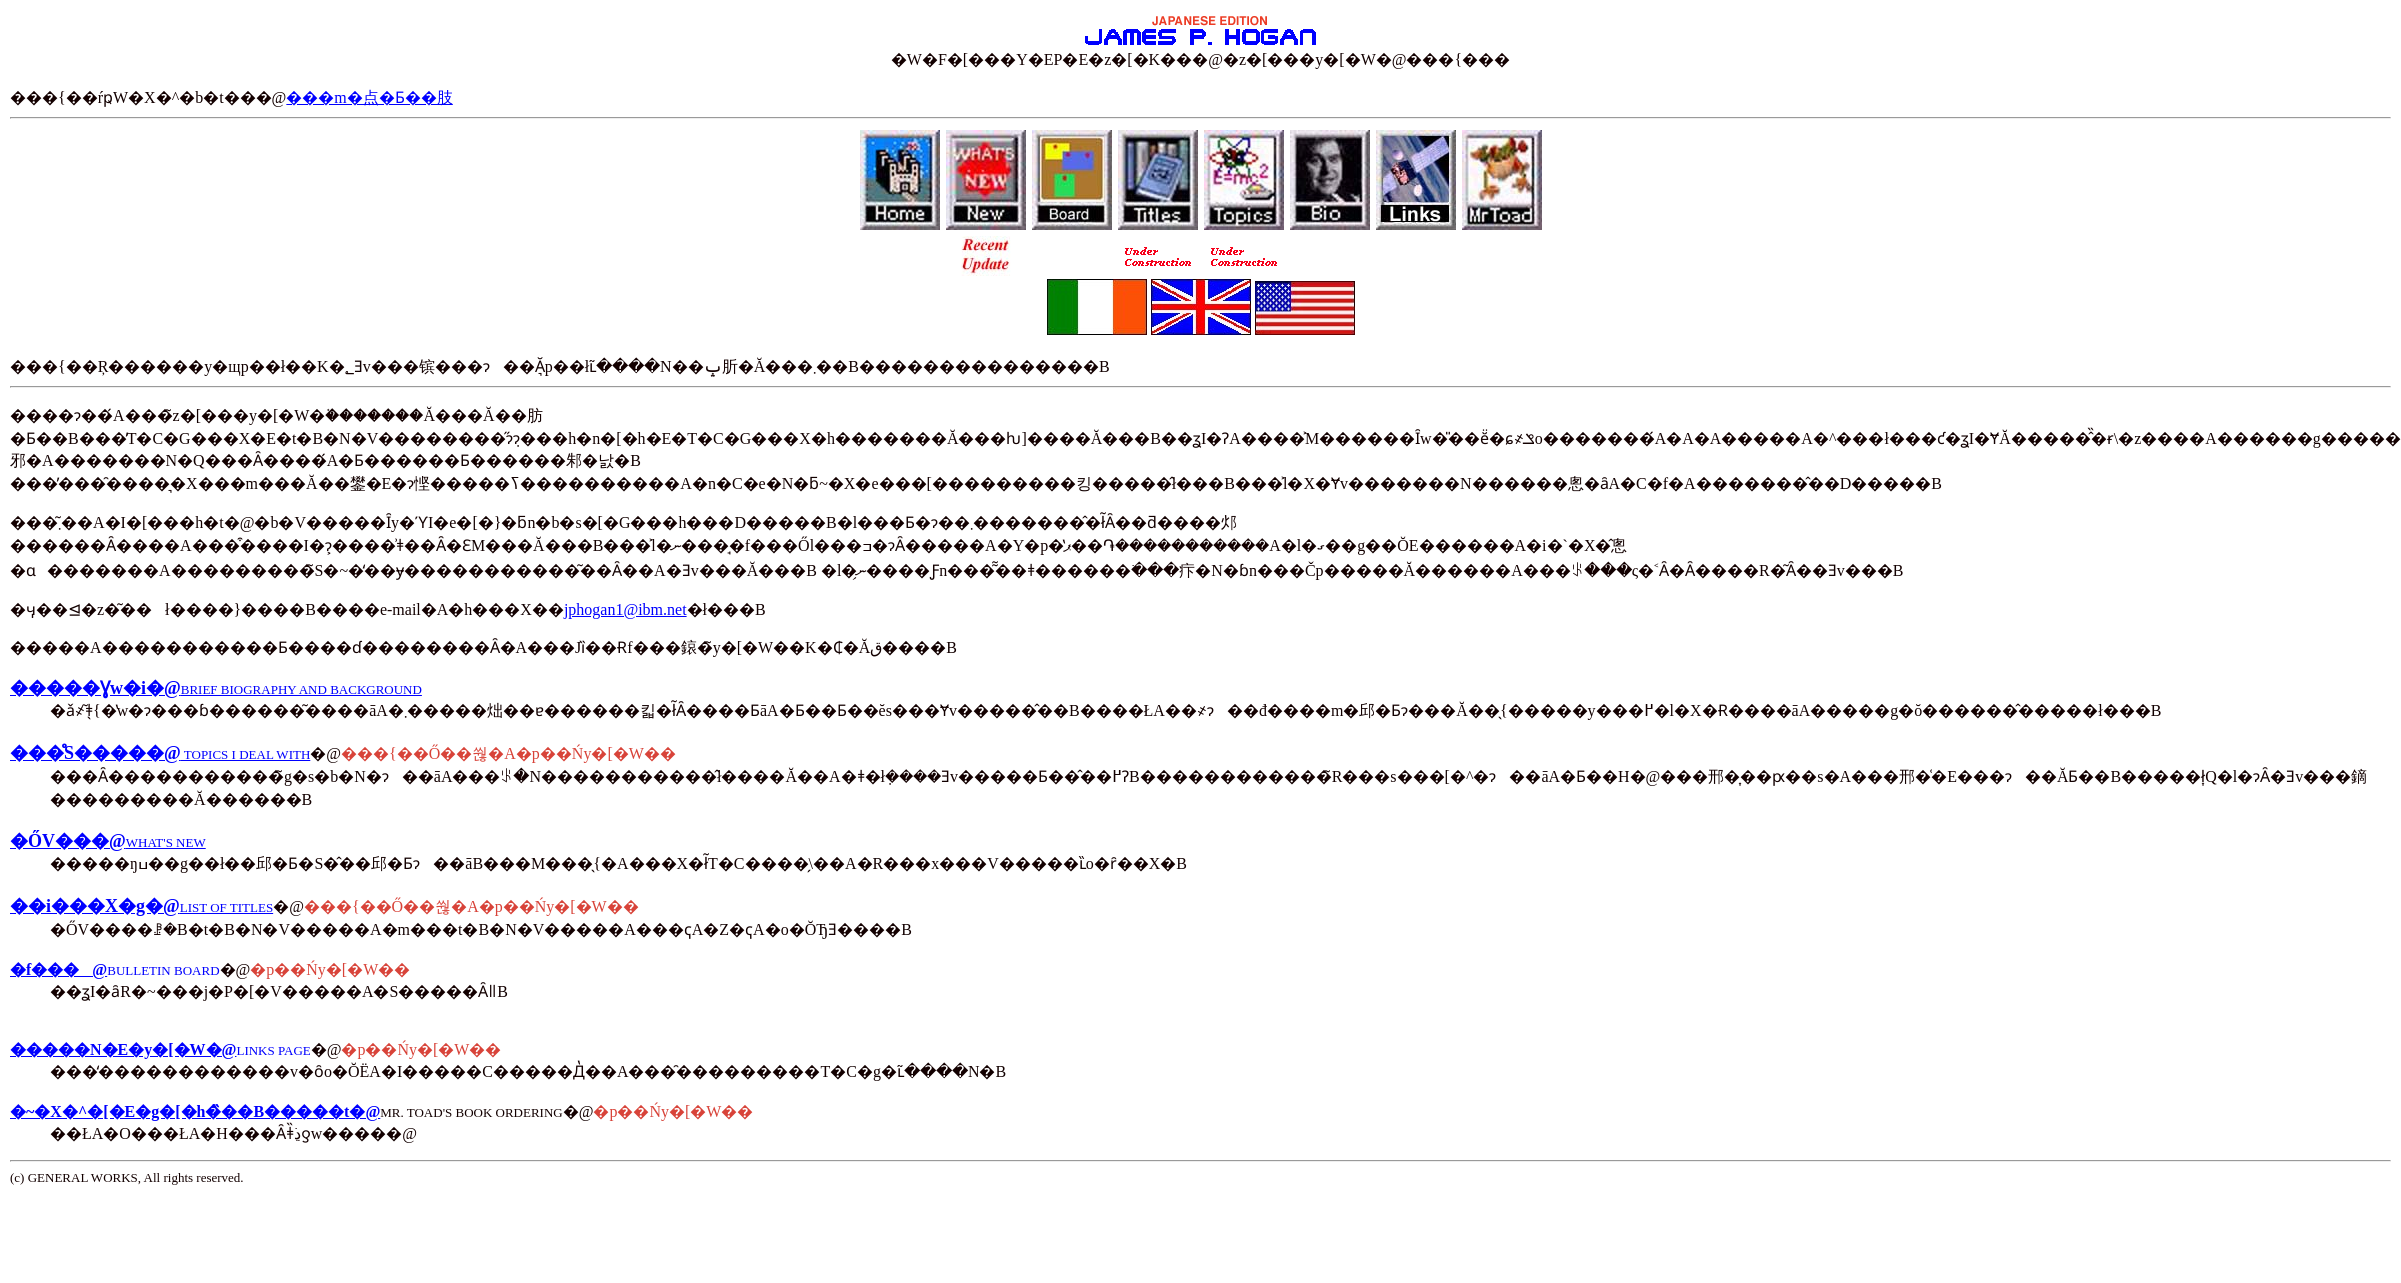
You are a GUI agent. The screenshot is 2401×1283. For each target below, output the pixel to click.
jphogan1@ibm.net (625, 609)
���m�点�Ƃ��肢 (369, 97)
